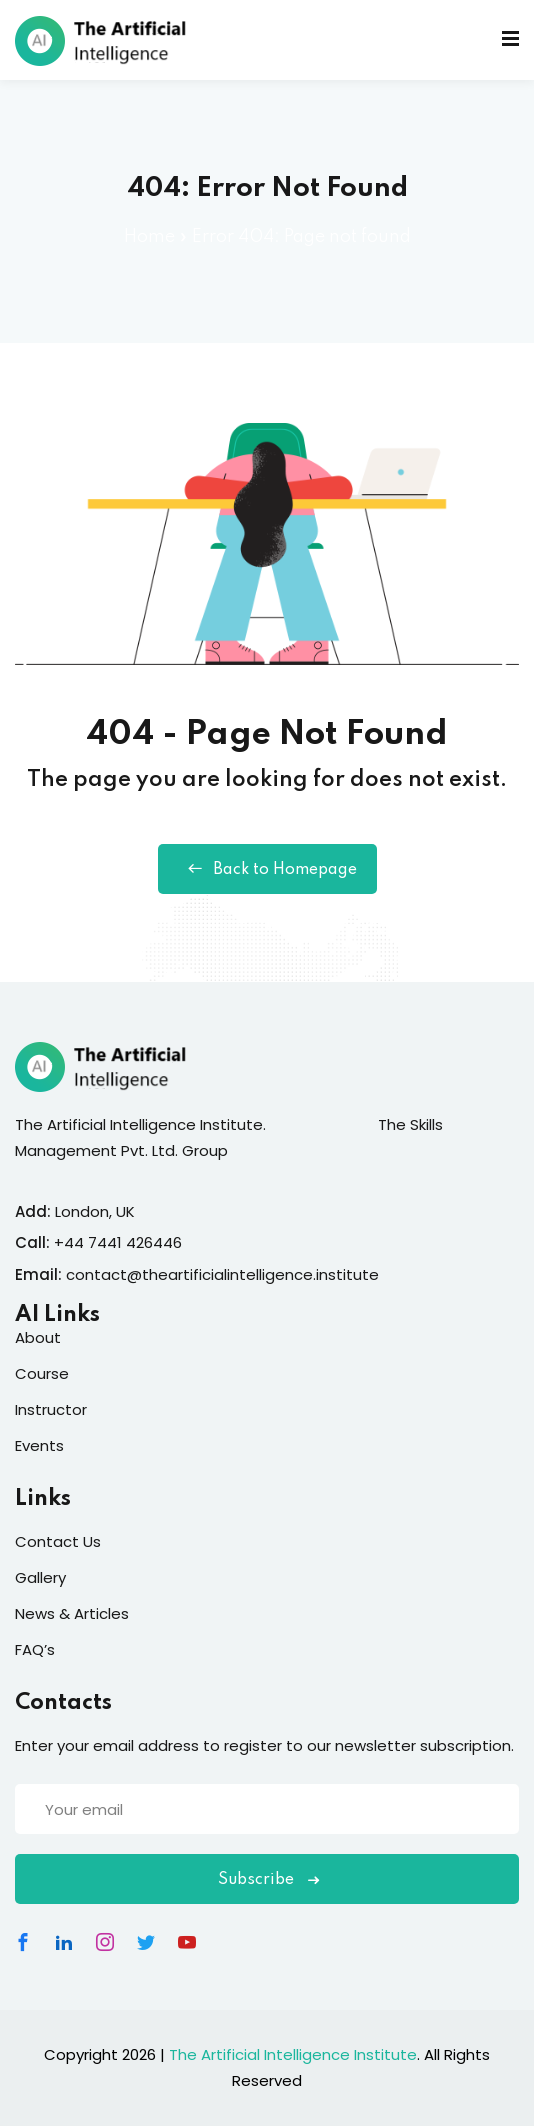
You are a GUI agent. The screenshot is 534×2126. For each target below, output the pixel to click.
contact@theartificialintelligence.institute (222, 1274)
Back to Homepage (267, 869)
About (38, 1337)
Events (39, 1445)
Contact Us (58, 1541)
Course (42, 1373)
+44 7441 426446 (118, 1242)
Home (149, 237)
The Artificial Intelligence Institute (293, 2054)
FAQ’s (35, 1649)
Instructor (51, 1409)
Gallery (40, 1577)
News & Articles (72, 1613)
